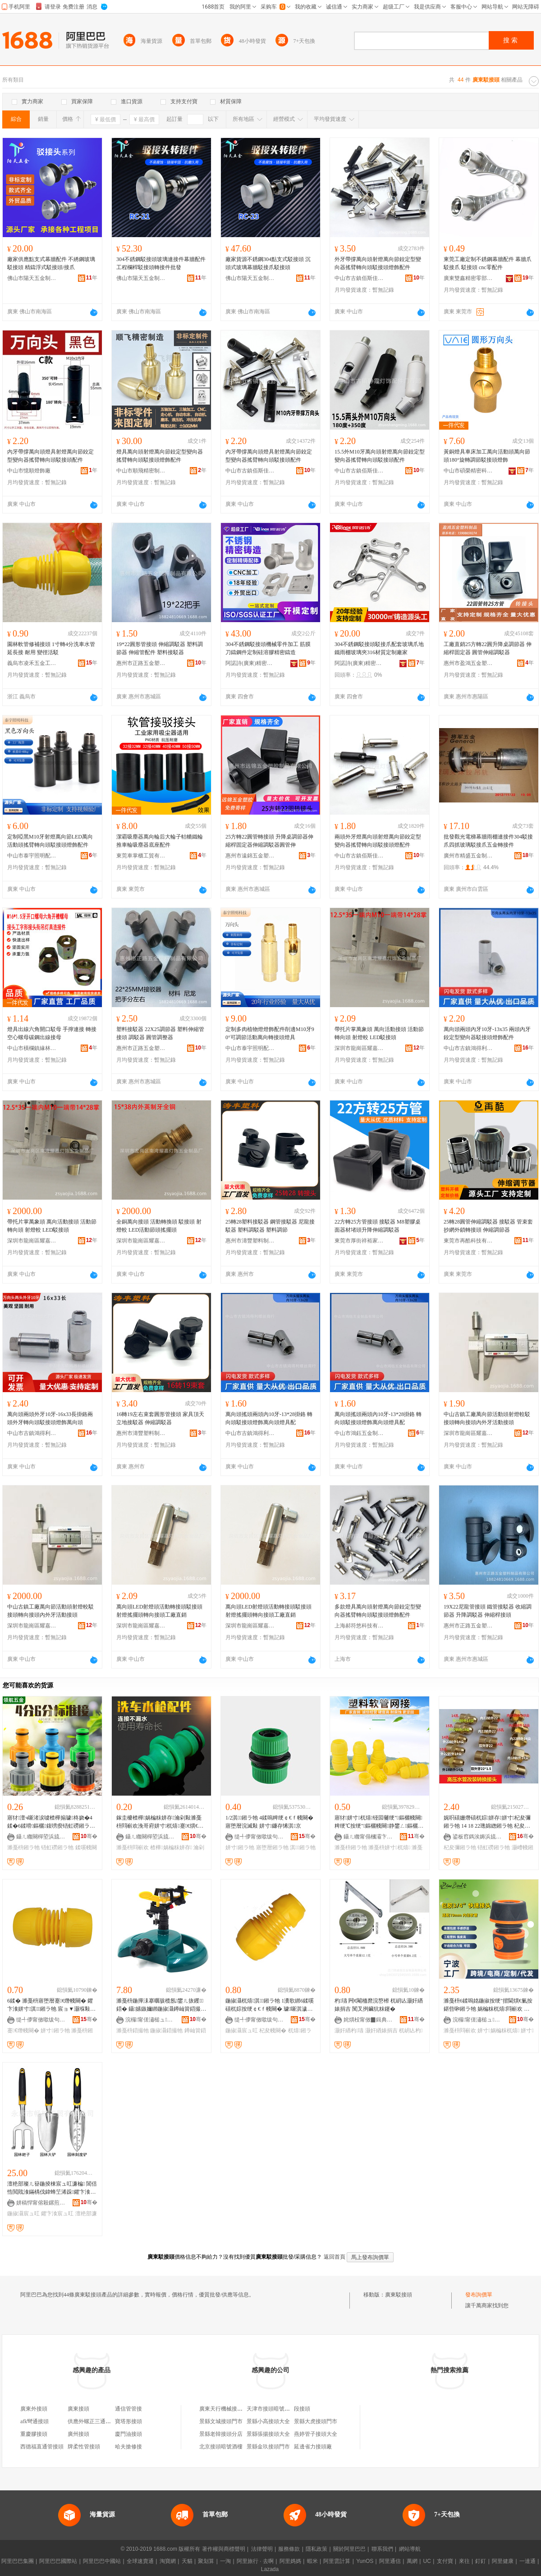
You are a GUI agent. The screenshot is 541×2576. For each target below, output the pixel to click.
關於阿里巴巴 (349, 2549)
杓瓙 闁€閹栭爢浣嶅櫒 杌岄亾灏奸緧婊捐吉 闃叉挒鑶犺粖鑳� (379, 2005)
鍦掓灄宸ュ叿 (241, 2030)
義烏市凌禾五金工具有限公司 (32, 663)
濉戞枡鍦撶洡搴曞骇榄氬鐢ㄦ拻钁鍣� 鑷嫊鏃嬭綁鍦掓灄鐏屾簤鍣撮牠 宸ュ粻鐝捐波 (161, 2005)
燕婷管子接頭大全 (315, 2434)
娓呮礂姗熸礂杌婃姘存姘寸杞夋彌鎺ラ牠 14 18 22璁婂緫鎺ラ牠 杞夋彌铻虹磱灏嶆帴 (487, 1822)
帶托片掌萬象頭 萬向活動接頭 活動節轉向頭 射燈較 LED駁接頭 (379, 1033)
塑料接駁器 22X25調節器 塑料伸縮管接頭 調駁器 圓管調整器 (160, 1033)
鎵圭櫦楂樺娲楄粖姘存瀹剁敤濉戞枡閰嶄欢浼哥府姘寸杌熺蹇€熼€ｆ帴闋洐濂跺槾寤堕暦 (159, 1822)
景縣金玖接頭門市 (268, 2446)
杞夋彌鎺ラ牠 (460, 1847)
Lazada (270, 2569)
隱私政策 (316, 2549)
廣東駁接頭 (398, 2295)
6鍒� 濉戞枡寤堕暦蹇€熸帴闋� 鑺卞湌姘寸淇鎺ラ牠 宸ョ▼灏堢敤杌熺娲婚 (51, 2005)
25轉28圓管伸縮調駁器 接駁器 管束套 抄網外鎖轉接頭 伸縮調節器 (488, 1226)
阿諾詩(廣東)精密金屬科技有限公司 (250, 663)
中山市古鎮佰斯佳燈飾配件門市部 (359, 278)
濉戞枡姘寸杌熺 (389, 1847)
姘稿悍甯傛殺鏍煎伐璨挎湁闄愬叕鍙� (41, 2203)
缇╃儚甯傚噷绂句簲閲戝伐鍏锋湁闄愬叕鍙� (259, 1836)
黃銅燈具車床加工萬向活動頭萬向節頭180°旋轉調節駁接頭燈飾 (487, 456)
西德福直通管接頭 (42, 2446)
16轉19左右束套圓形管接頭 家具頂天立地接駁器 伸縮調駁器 (160, 1418)
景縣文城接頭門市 (221, 2421)
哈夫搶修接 (128, 2446)
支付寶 (445, 2561)
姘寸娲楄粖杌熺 (498, 2030)
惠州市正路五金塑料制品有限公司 (141, 663)
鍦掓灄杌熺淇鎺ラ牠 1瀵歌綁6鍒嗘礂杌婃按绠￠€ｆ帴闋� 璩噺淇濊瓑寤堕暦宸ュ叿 (269, 2005)
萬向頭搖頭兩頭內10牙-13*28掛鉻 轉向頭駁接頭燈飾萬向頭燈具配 (268, 1418)
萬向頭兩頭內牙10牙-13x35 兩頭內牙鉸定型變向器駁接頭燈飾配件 (487, 1033)
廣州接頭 (78, 2434)
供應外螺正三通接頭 (92, 2421)
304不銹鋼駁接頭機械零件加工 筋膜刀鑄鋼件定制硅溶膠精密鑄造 (268, 648)
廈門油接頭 (128, 2434)
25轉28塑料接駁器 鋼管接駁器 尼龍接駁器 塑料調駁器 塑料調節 (270, 1226)
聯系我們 (382, 2549)
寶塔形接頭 (128, 2421)
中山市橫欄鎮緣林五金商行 (32, 1048)
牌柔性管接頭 (84, 2446)
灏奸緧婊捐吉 (381, 2030)
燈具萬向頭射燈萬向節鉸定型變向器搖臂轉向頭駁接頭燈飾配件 (159, 456)
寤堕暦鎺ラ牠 (272, 1847)
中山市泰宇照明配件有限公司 (32, 856)
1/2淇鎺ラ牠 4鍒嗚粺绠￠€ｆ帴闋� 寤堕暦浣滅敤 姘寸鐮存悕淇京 (269, 1822)
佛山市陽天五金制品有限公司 (32, 278)
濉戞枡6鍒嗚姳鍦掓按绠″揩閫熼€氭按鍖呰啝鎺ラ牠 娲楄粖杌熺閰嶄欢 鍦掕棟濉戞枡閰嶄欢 (488, 2005)
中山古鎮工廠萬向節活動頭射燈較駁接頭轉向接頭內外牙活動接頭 (487, 1418)
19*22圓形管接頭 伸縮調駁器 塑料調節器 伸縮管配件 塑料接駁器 (159, 648)
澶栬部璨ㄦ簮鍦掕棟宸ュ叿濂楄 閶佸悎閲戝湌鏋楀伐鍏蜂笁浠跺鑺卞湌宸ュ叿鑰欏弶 (52, 2188)
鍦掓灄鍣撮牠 (166, 2030)
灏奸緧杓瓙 (349, 2030)
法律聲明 (262, 2549)
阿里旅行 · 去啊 (255, 2561)
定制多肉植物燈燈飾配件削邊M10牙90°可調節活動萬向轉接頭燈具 (269, 1033)
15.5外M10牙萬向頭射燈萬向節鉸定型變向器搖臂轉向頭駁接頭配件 (380, 456)
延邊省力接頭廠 (313, 2446)
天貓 (187, 2561)
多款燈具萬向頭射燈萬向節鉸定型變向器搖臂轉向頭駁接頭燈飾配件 (378, 1611)
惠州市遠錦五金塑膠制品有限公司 (250, 856)
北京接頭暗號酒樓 (221, 2446)
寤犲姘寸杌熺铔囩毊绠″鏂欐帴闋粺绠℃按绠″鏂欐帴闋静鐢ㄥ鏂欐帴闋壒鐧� (379, 1822)
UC (427, 2561)
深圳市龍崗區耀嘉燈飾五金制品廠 (359, 1048)
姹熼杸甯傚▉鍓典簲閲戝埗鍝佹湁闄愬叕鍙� (368, 2020)
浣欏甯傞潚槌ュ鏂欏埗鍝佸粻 (150, 2020)
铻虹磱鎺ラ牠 (57, 1847)
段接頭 (302, 2409)
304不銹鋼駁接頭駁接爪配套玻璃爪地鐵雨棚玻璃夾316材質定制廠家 (379, 648)
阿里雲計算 (336, 2561)
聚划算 (206, 2561)
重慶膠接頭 (33, 2434)
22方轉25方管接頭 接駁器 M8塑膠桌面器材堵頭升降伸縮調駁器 (378, 1226)
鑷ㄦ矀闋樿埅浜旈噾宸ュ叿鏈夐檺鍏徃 (41, 1836)
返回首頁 (334, 2257)
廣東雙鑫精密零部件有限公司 (468, 278)
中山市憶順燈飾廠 (28, 471)
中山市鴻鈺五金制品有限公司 (359, 1433)
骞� (89, 1836)
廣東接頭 (78, 2409)
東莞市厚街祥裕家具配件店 (359, 1241)
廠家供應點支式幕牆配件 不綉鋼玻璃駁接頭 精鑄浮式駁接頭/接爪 (51, 263)
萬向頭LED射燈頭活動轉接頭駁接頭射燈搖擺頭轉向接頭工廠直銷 (159, 1611)
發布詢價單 (478, 2295)
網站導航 (410, 2549)
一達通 (527, 2561)
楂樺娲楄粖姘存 (171, 1847)
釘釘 (480, 2561)
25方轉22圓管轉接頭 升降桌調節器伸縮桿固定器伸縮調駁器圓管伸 (269, 841)
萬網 (412, 2561)
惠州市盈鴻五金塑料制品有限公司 (468, 663)
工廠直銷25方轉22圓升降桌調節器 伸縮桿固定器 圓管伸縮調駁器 (488, 648)
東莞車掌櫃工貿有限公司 (141, 856)
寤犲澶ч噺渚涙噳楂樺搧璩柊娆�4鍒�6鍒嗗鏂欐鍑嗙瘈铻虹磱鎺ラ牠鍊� (51, 1822)
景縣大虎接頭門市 (315, 2421)
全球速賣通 (140, 2561)
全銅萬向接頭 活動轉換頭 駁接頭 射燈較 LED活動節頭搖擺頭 (159, 1226)
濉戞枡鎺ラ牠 (23, 1847)
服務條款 (289, 2549)
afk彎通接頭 (34, 2421)
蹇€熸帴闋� (23, 2030)
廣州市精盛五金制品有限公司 (468, 856)
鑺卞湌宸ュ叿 (57, 2213)
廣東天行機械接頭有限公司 (231, 2409)
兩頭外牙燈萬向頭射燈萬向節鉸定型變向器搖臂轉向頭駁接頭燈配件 (378, 841)
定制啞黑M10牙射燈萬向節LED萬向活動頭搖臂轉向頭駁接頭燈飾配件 (50, 841)
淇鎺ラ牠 (303, 1847)
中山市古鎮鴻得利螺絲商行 (468, 1048)
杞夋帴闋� (272, 2030)
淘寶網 (168, 2561)
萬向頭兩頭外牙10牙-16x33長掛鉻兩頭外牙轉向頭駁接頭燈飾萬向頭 (50, 1418)
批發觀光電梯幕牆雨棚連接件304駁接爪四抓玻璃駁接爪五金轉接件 (488, 841)
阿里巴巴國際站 (58, 2561)
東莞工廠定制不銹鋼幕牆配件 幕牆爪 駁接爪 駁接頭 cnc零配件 (488, 263)
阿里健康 (502, 2561)
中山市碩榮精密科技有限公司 (468, 471)
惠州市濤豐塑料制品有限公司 (250, 1241)
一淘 (225, 2561)
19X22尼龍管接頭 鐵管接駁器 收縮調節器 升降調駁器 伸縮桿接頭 (488, 1611)
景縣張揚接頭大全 (268, 2434)
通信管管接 (128, 2409)
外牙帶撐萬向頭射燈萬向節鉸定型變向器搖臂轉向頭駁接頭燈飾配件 (378, 263)
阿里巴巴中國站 (102, 2561)
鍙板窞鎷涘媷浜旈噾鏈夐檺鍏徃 (477, 1836)
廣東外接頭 (33, 2409)
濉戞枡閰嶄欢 (132, 1847)
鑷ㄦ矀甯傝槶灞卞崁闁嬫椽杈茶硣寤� (368, 1836)
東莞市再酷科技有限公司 (468, 1241)
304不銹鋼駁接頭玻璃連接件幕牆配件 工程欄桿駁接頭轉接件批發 (161, 263)
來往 (464, 2561)
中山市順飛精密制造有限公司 (141, 471)
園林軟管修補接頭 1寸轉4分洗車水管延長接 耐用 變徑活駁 (51, 648)
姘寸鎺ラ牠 (239, 1847)
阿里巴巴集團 (17, 2561)
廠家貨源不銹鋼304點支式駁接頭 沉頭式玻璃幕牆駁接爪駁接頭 (268, 263)
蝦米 (312, 2561)
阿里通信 (390, 2561)
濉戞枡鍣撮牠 (132, 2030)
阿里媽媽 (290, 2561)
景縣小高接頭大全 (268, 2421)
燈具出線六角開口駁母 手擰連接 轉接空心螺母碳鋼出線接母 (51, 1033)
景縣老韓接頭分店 (221, 2434)
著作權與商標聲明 (223, 2549)
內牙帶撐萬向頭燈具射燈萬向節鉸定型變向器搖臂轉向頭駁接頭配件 (50, 456)
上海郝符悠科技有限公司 (359, 1626)
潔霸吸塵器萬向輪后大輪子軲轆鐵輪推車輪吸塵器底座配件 (159, 841)
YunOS (364, 2561)
